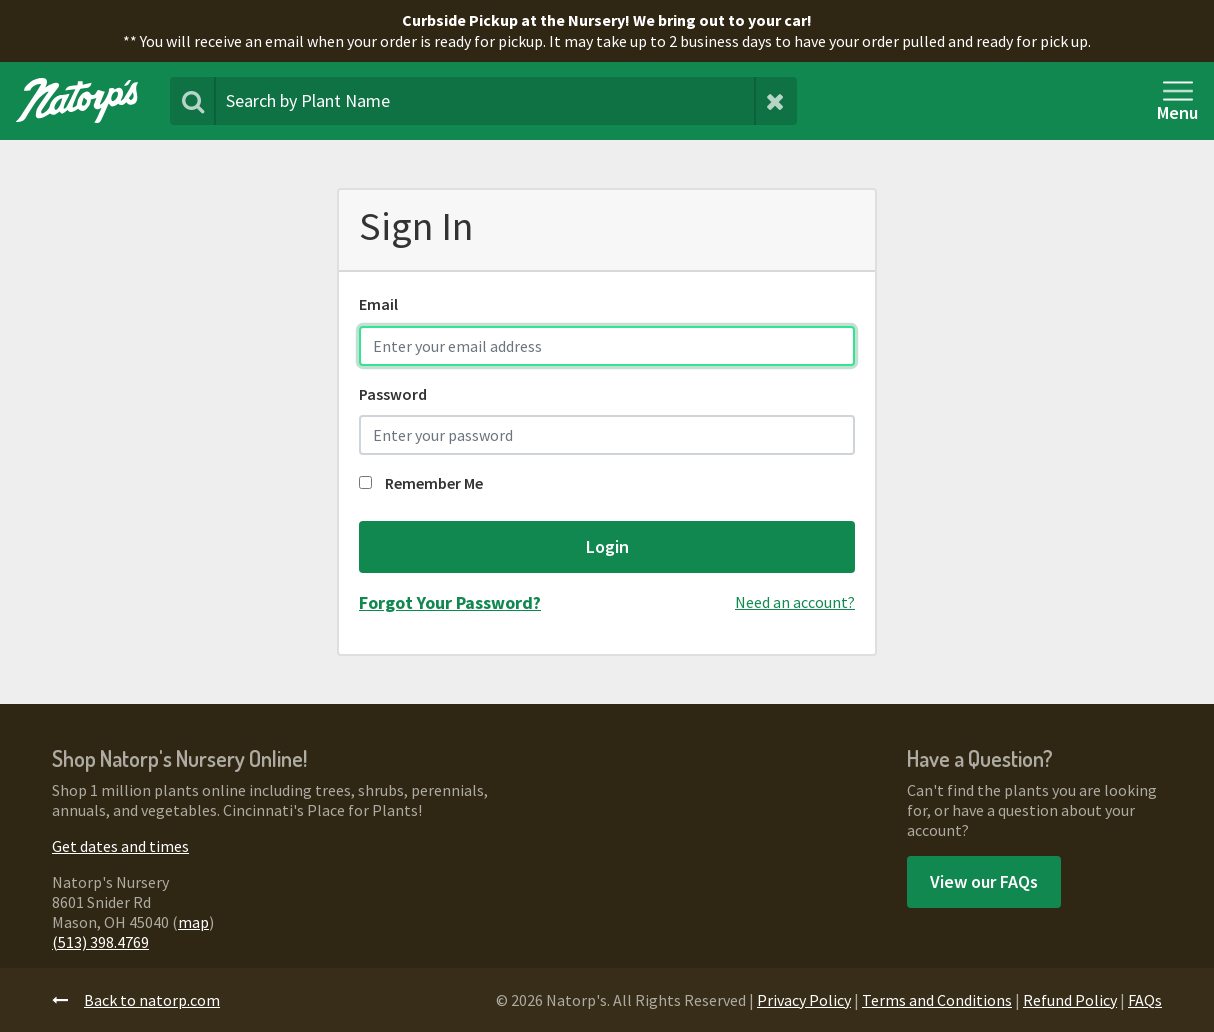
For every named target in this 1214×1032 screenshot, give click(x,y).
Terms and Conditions (937, 1000)
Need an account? (795, 602)
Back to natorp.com (136, 1000)
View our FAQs (984, 881)
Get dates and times (120, 846)
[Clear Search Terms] (775, 101)
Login (607, 546)
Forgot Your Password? (450, 602)
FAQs (1145, 1000)
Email (378, 304)
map (193, 922)
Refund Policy (1070, 1000)
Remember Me (421, 483)
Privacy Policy (804, 1000)
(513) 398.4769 (100, 942)
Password (393, 394)
